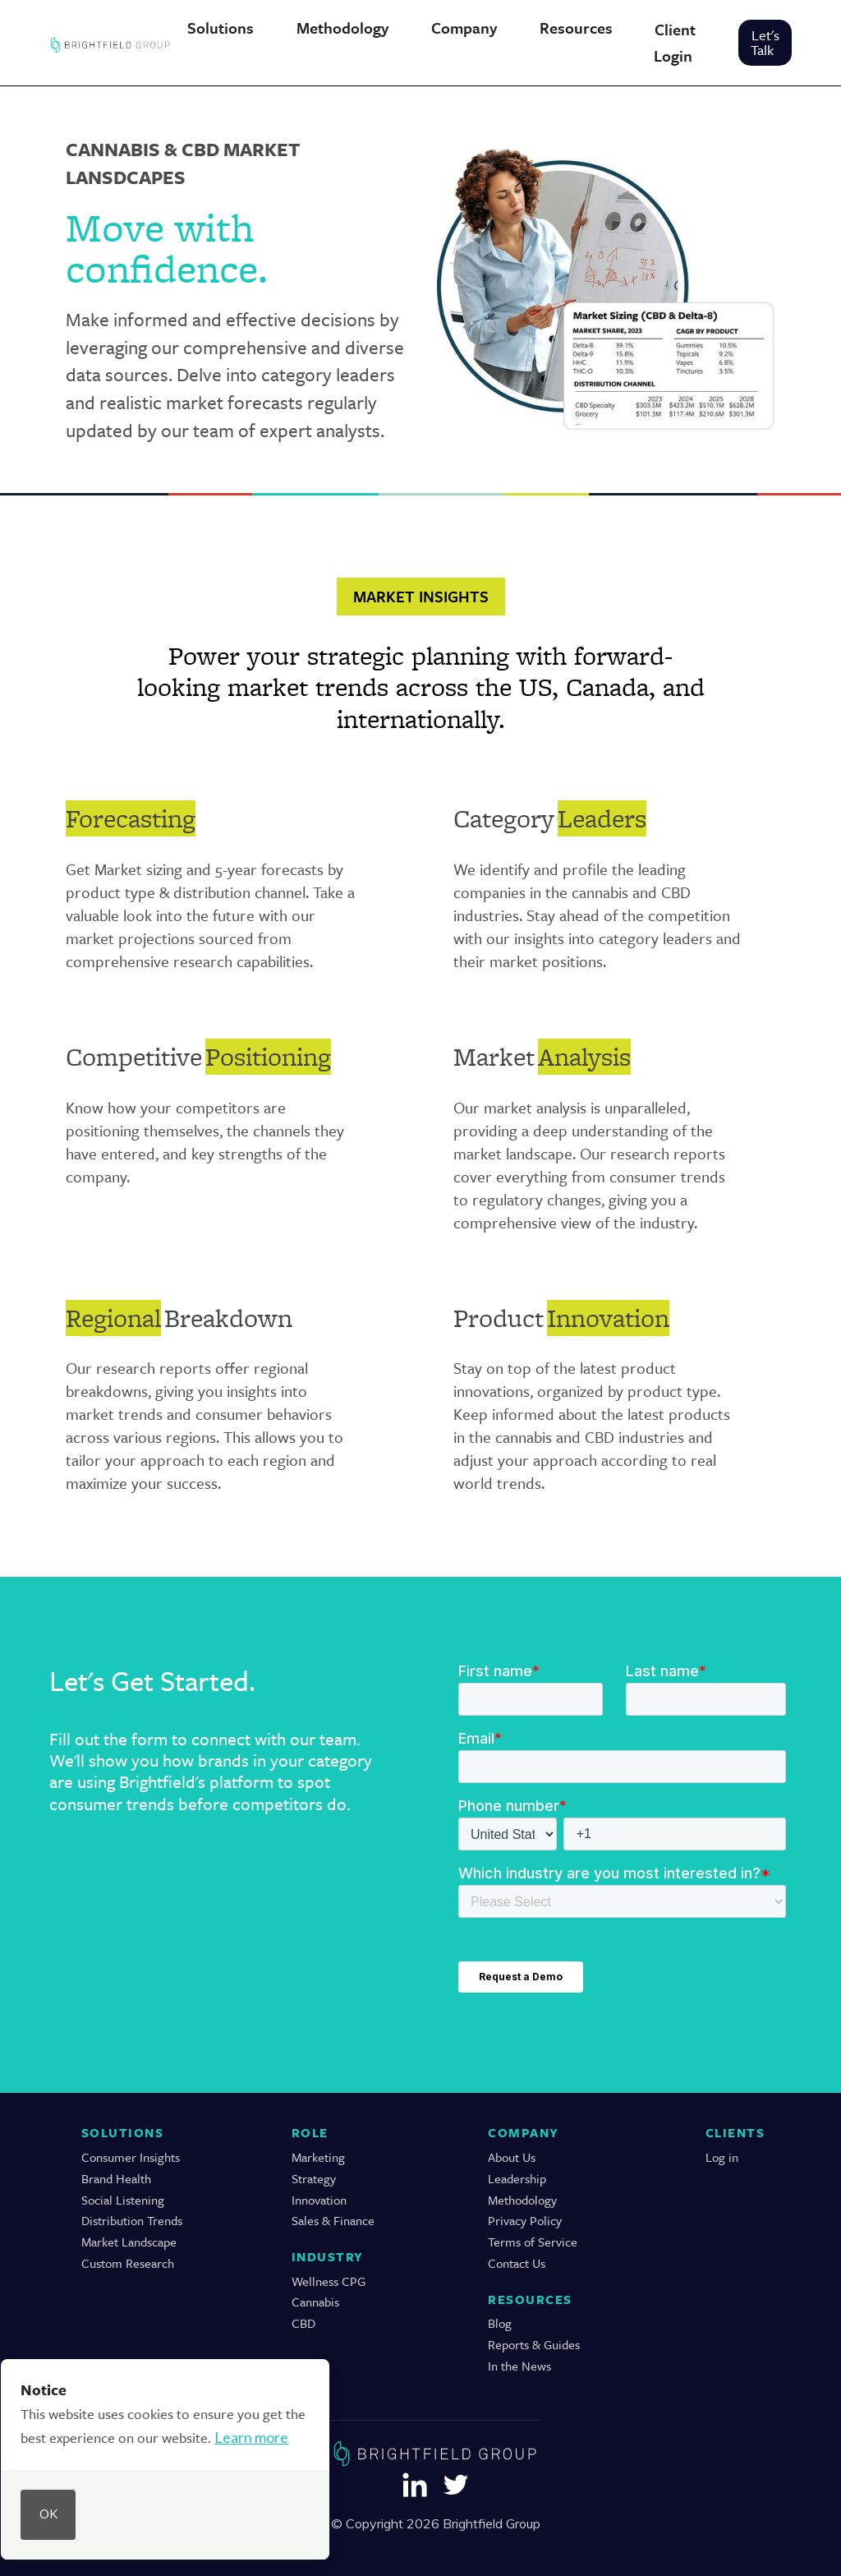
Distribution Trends (131, 2220)
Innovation (319, 2200)
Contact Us (516, 2263)
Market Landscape (129, 2242)
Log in (721, 2157)
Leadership (517, 2178)
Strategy (314, 2178)
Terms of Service (532, 2242)
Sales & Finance (333, 2220)
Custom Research (127, 2263)
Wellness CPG (328, 2281)
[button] (220, 28)
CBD (303, 2323)
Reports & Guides (534, 2344)
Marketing (318, 2157)
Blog (500, 2323)
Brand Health (116, 2178)
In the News (519, 2366)
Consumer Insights (130, 2157)
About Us (511, 2157)
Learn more (251, 2437)
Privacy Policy (525, 2220)
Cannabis (315, 2302)
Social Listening (122, 2200)
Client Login (675, 42)
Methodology (522, 2200)
